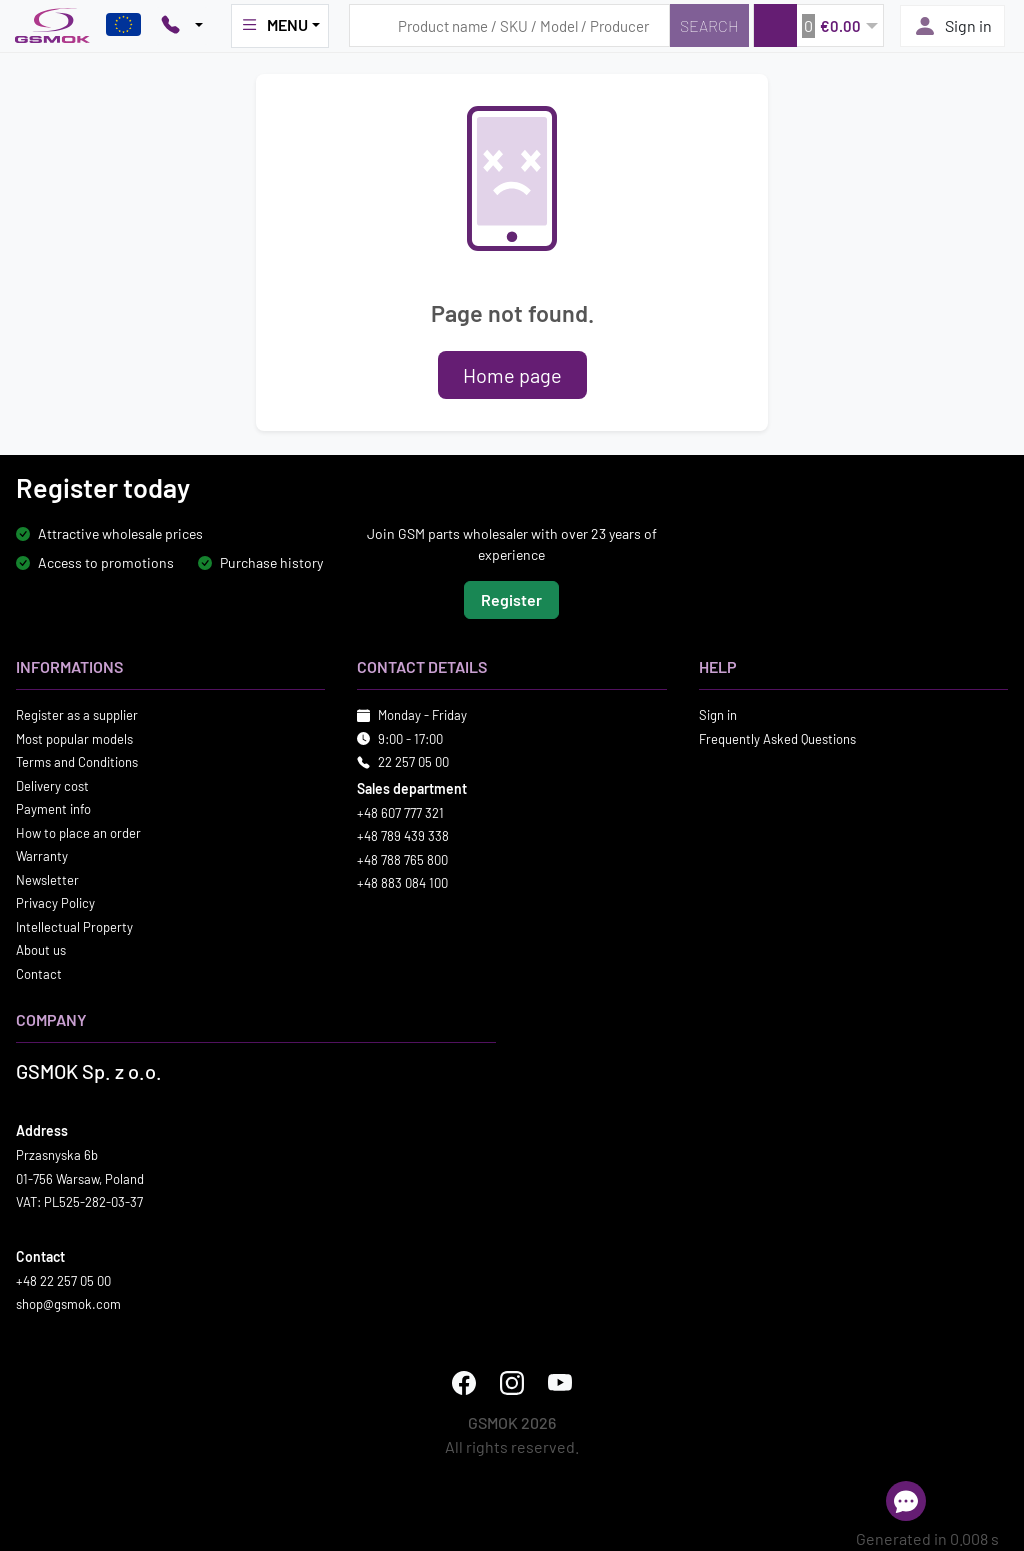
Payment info (53, 809)
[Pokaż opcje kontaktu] (182, 26)
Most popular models (74, 739)
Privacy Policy (55, 903)
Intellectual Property (74, 927)
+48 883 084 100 (402, 883)
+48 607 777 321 (400, 813)
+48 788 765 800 (402, 860)
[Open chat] (906, 1501)
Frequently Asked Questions (777, 739)
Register (511, 599)
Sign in (952, 26)
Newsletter (47, 880)
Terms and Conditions (77, 762)
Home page (512, 375)
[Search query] (509, 25)
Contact (39, 974)
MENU (274, 25)
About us (41, 950)
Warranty (42, 856)
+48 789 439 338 (403, 836)
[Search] (709, 25)
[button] (818, 25)
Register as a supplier (77, 715)
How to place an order (78, 833)
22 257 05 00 (413, 762)
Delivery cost (52, 786)
